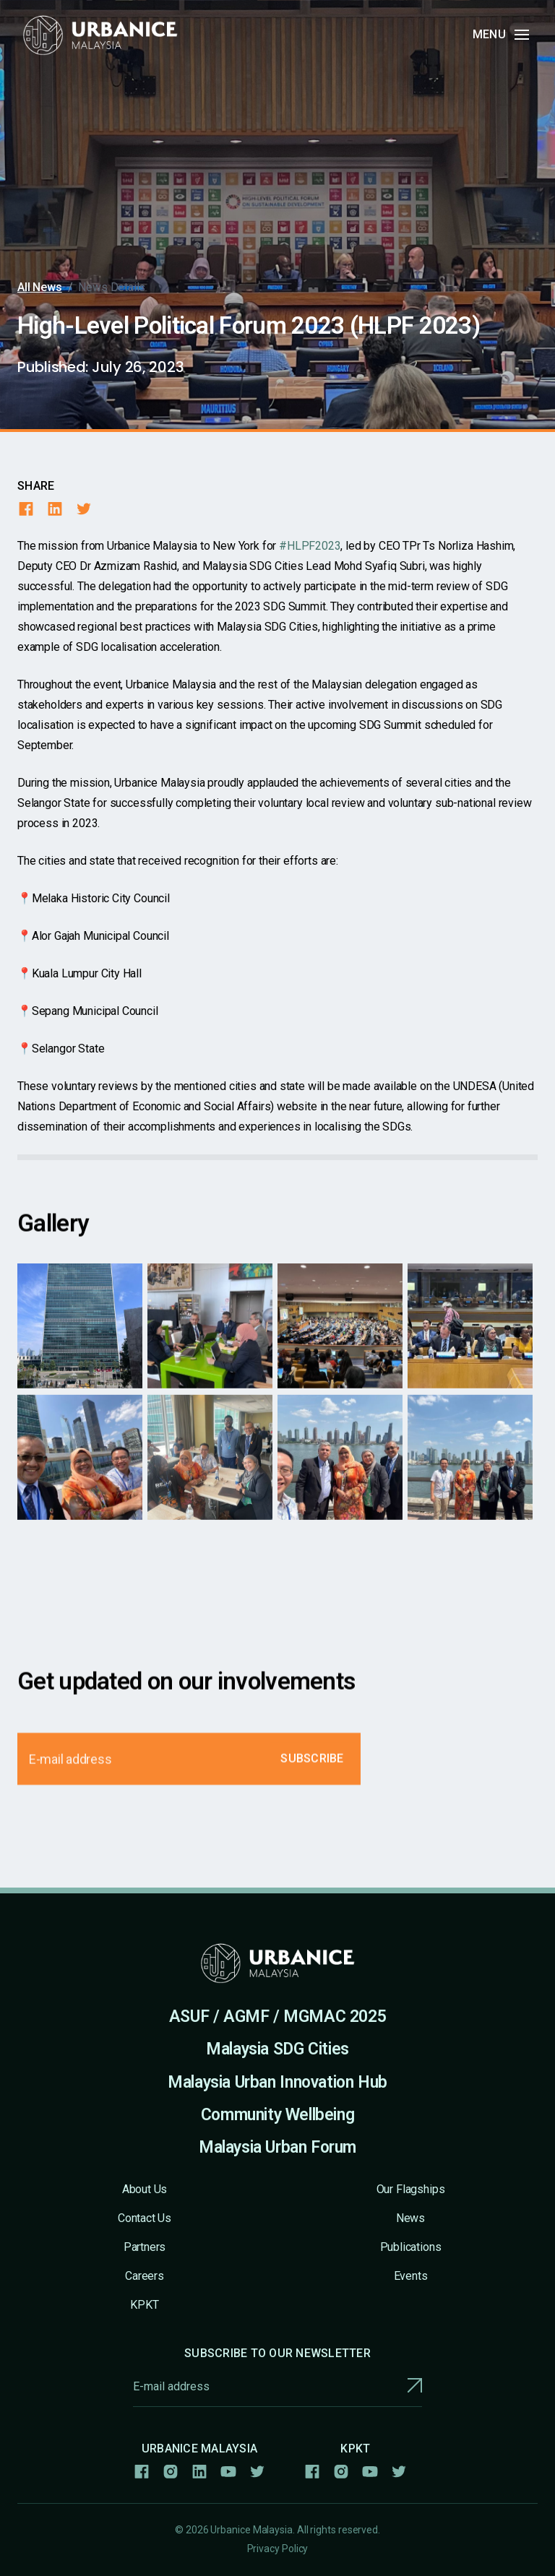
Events (411, 2276)
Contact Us (144, 2218)
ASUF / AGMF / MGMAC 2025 (278, 2016)
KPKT (144, 2305)
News (410, 2218)
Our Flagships (411, 2189)
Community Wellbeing (278, 2115)
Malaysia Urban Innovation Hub (277, 2082)
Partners (145, 2247)
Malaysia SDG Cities (277, 2049)
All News (39, 287)
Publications (411, 2247)
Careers (144, 2276)
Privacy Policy (278, 2548)
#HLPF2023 (309, 546)
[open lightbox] (79, 1341)
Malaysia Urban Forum (277, 2147)
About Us (145, 2189)
